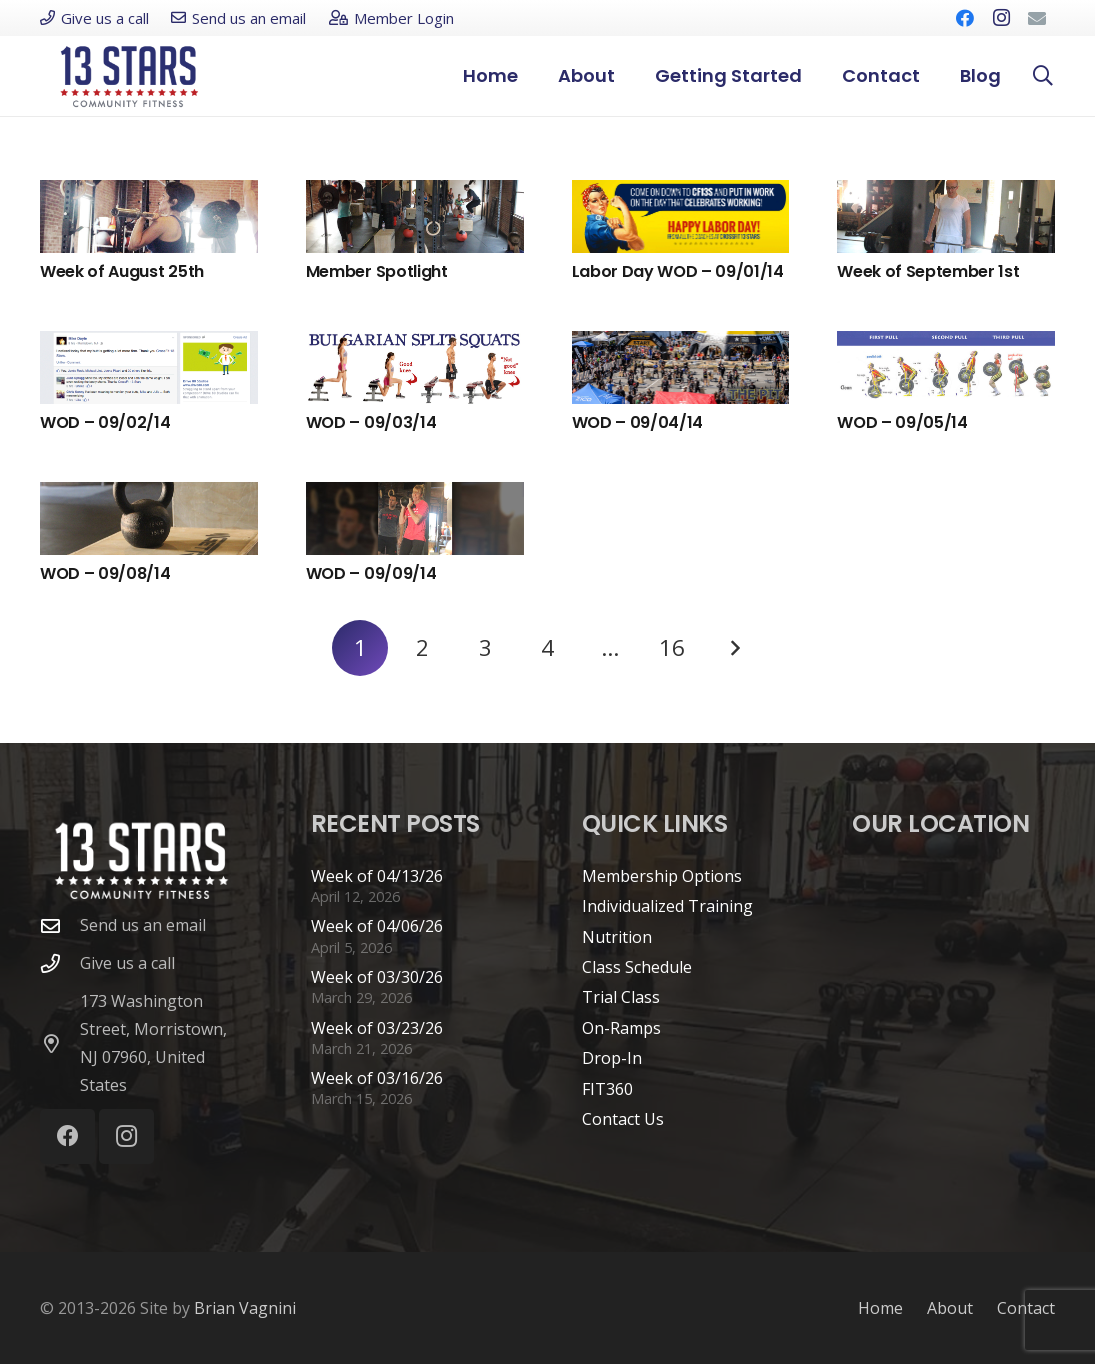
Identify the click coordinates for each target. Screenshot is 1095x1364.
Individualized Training (667, 906)
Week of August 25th (122, 271)
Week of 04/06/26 (377, 926)
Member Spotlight (377, 271)
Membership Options (662, 876)
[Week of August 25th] (149, 216)
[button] (1043, 76)
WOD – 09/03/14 (371, 422)
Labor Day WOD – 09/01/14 (678, 271)
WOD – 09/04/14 (638, 422)
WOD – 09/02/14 (105, 422)
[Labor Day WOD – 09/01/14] (681, 216)
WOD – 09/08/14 (105, 573)
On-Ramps (621, 1028)
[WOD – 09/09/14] (415, 518)
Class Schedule (637, 967)
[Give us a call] (60, 963)
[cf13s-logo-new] (129, 76)
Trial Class (621, 997)
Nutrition (617, 937)
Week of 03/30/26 (377, 977)
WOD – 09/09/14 (371, 573)
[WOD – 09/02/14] (149, 367)
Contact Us (623, 1119)
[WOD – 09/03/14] (415, 367)
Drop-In (612, 1058)
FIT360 (607, 1089)
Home (880, 1308)
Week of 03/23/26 (377, 1028)
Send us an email (143, 925)
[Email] (1037, 18)
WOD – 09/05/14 (902, 422)
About (950, 1308)
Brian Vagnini (245, 1308)
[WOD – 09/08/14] (149, 518)
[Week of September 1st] (946, 216)
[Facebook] (965, 18)
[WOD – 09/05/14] (946, 367)
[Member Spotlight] (415, 216)
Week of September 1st (928, 271)
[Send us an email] (60, 925)
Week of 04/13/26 (377, 876)
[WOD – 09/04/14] (681, 367)
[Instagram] (1001, 18)
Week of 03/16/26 (377, 1078)
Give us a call (127, 963)
